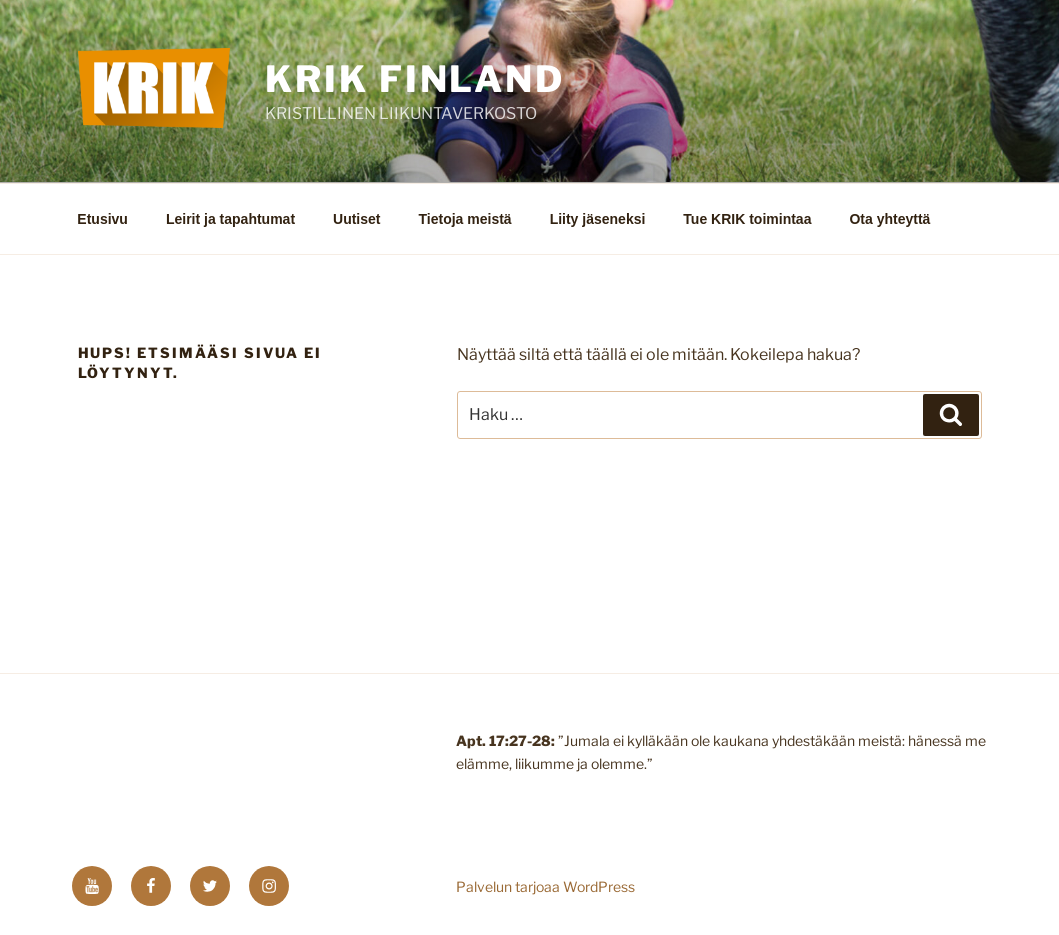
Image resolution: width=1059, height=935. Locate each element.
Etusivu (102, 219)
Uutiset (356, 219)
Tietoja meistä (465, 219)
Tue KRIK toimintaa (747, 219)
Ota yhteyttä (889, 219)
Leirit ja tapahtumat (230, 219)
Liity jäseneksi (598, 219)
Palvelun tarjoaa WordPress (545, 886)
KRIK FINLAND (415, 79)
